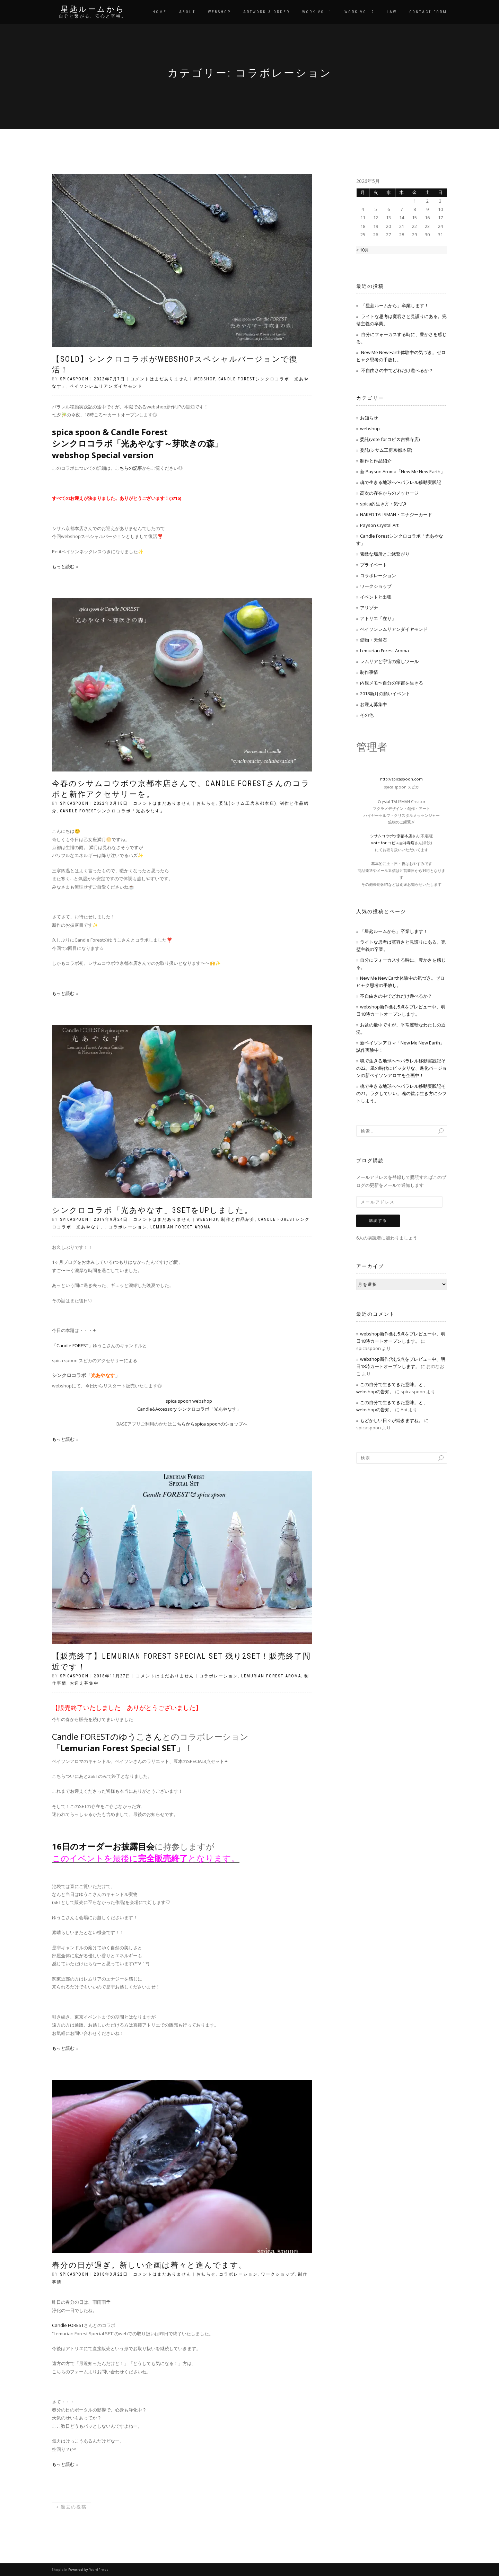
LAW (392, 12)
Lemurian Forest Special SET (118, 1748)
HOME (159, 12)
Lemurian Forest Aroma (180, 1227)
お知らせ (206, 803)
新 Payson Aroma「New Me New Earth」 (402, 471)
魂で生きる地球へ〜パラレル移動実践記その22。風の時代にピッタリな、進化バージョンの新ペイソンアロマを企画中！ (401, 1068)
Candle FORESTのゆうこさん (107, 1736)
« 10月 (362, 250)
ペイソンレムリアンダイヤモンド (106, 386)
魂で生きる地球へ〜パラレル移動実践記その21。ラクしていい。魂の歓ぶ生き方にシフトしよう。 (401, 1093)
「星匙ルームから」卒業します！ (395, 305)
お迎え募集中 (84, 1683)
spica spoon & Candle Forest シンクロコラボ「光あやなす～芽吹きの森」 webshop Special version (137, 443)
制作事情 (369, 672)
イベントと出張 (376, 597)
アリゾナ (369, 608)
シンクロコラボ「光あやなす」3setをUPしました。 (152, 1210)
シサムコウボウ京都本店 (391, 835)
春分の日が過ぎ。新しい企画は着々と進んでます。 (149, 2265)
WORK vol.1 (317, 12)
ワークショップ (278, 2274)
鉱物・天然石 (373, 640)
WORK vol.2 (359, 12)
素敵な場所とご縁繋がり (385, 554)
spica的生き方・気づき (383, 504)
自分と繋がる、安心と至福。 (92, 16)
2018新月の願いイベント (385, 693)
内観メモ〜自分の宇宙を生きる (391, 683)
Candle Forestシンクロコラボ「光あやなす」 (112, 811)
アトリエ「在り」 (378, 618)
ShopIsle (60, 2569)
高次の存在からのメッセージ (389, 493)
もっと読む (63, 566)
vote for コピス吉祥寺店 (392, 842)
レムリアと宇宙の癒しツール (389, 661)
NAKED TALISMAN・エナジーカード (396, 514)
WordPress (98, 2569)
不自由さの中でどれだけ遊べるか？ (397, 370)
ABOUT (187, 12)
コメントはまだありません (159, 379)
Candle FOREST (68, 2325)
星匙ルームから (93, 9)
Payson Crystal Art (379, 525)
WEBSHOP (219, 12)
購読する (378, 1220)
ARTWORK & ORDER (266, 12)
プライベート (373, 565)
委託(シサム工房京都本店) (248, 803)
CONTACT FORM (428, 12)
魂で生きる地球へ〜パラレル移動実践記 (400, 482)
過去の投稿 (71, 2506)
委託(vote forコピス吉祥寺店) (390, 439)
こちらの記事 (128, 468)
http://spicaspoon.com (401, 779)
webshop (204, 379)
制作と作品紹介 (238, 1219)
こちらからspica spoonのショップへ (209, 1424)
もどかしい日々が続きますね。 (391, 1420)
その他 (367, 715)
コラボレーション (127, 1227)
